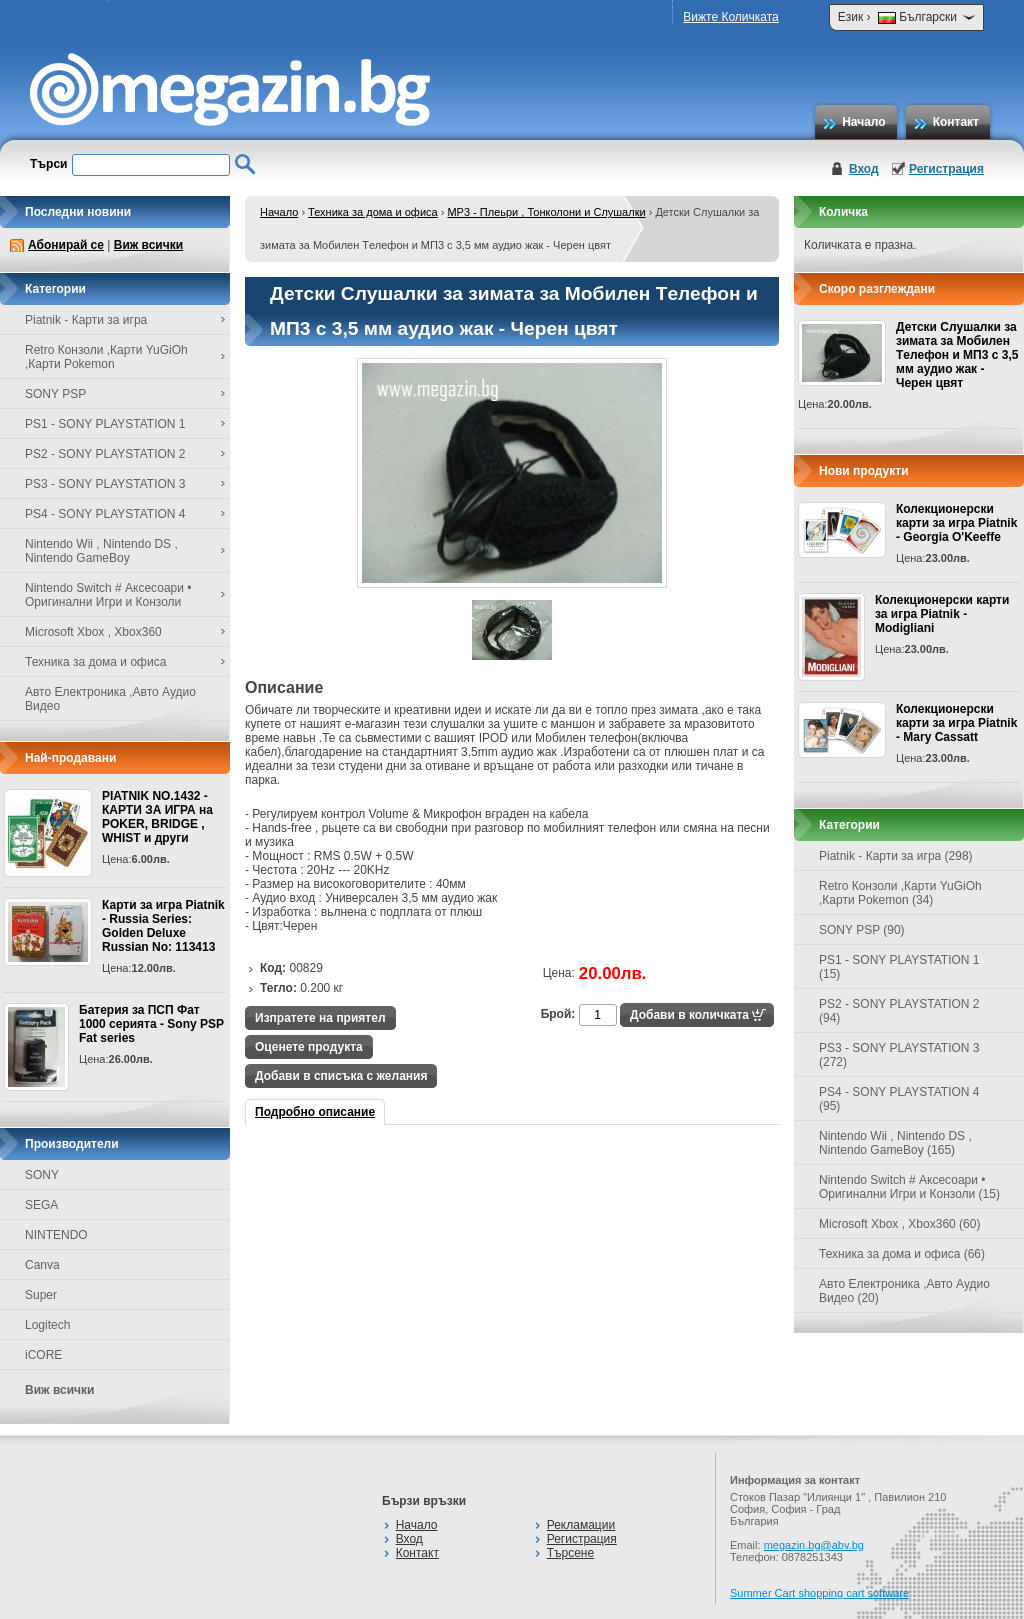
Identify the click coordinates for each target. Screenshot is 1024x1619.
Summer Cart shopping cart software (819, 1593)
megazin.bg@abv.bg (814, 1545)
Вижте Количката (730, 17)
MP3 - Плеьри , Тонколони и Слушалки (546, 212)
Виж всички (148, 245)
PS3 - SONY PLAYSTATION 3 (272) (899, 1055)
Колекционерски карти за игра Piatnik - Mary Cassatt (956, 723)
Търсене (570, 1553)
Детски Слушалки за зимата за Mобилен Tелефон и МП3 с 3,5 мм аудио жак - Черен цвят (957, 355)
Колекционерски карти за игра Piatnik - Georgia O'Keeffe (956, 523)
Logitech (47, 1325)
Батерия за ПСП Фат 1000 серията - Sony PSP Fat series (151, 1024)
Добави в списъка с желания (341, 1076)
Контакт (956, 122)
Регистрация (946, 169)
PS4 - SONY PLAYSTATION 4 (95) (899, 1099)
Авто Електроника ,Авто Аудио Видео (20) (904, 1291)
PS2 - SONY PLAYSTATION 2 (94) (899, 1011)
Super (41, 1295)
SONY (42, 1175)
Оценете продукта (309, 1047)
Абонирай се (66, 245)
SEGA (41, 1205)
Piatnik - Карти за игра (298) (896, 856)
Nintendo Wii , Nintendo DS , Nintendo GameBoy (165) (895, 1143)
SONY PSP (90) (862, 930)
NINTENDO (56, 1235)
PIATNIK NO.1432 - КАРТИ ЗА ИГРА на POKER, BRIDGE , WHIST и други (157, 817)
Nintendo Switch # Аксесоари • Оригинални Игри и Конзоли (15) (909, 1187)
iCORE (43, 1355)
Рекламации (581, 1525)
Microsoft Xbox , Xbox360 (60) (899, 1224)
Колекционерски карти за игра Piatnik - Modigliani (942, 614)
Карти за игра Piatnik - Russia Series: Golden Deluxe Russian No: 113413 (163, 926)
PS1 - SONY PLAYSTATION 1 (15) (899, 967)
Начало (863, 122)
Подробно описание (315, 1112)
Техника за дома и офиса (373, 212)
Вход (864, 169)
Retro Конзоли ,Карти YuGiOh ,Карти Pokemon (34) (900, 893)
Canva (42, 1265)
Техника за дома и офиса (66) (902, 1254)
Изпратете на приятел (320, 1018)
